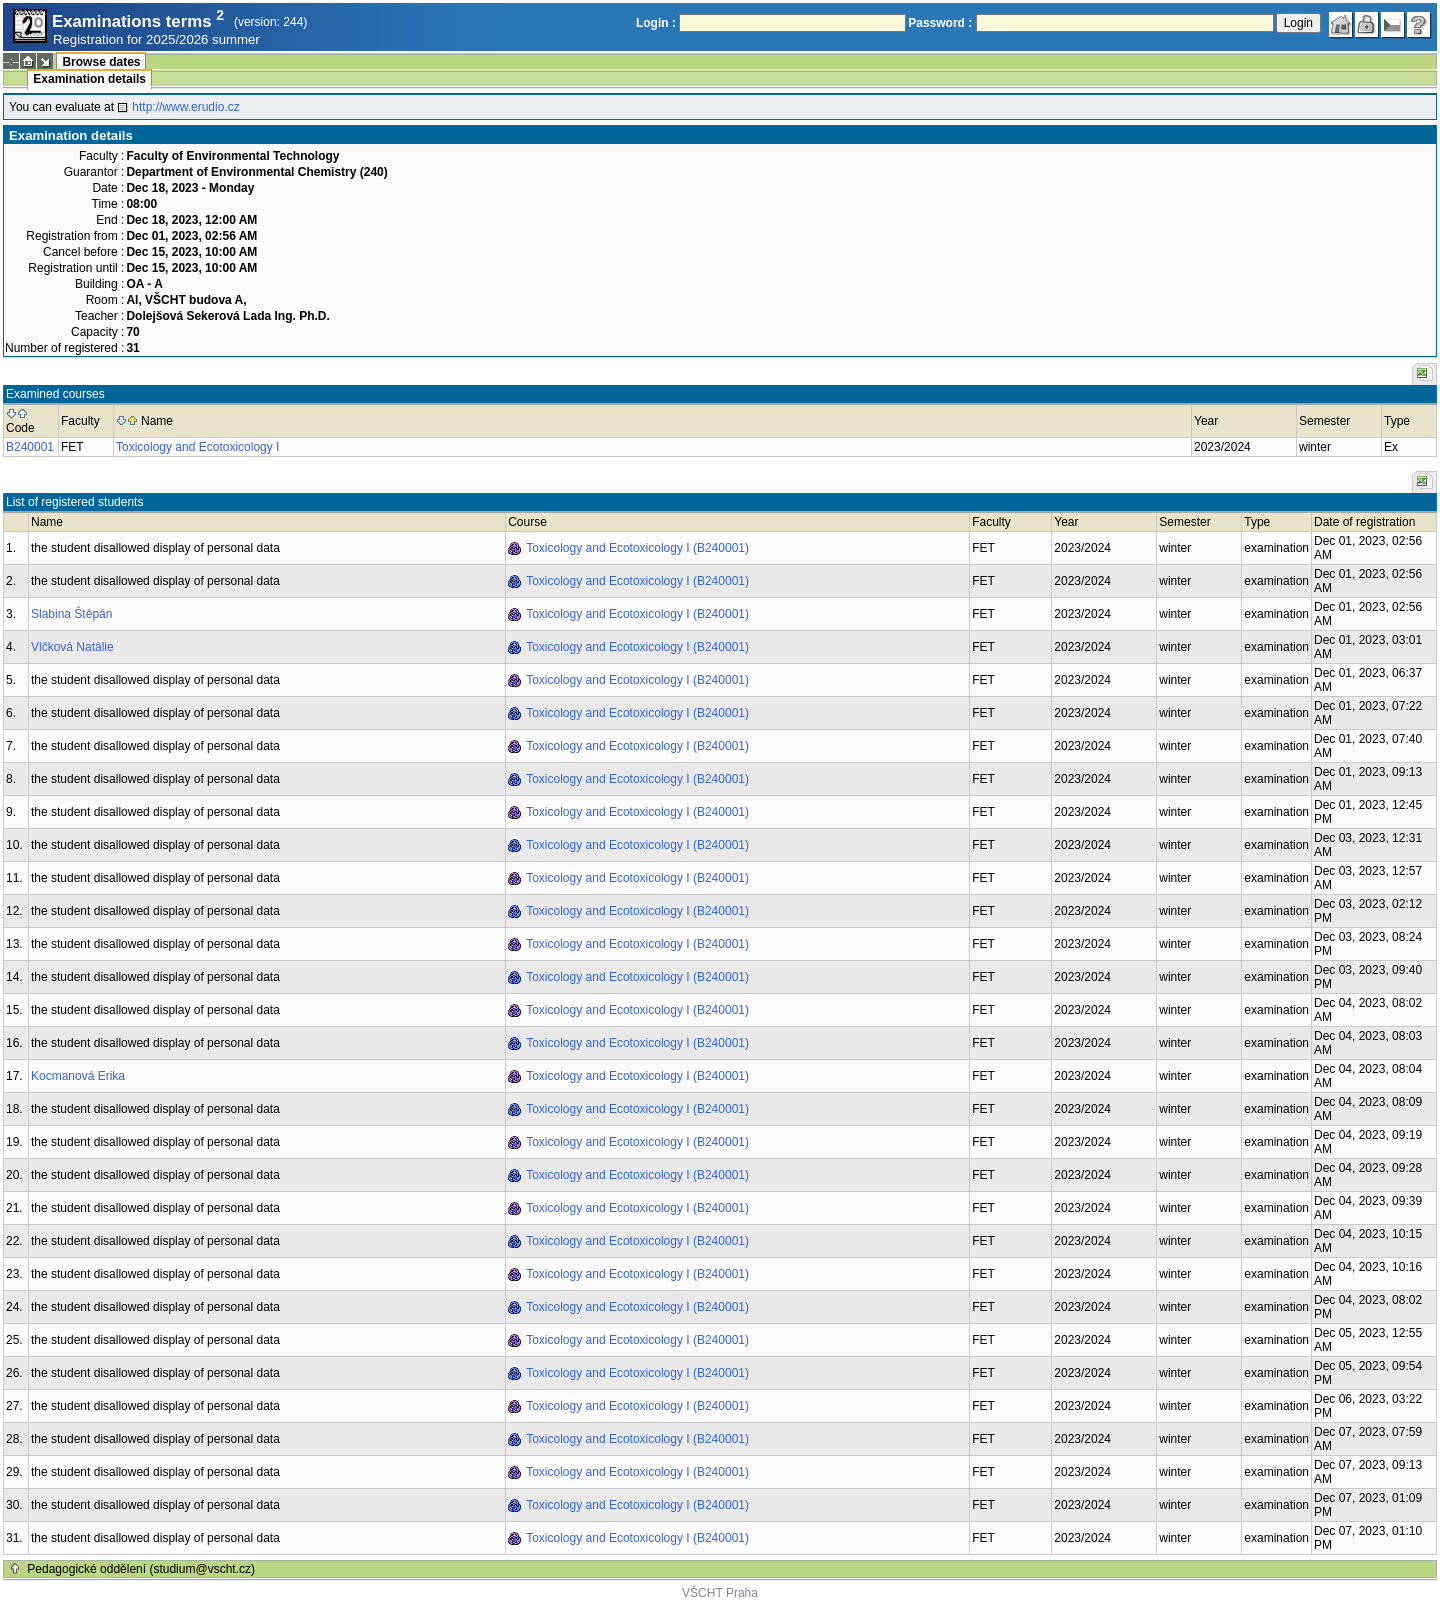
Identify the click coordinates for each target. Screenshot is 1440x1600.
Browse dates (101, 62)
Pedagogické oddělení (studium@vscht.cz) (141, 1569)
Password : (940, 23)
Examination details (89, 79)
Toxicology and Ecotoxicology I (197, 447)
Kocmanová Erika (78, 1076)
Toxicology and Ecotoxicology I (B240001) (637, 548)
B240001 (30, 447)
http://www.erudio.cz (185, 107)
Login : (656, 23)
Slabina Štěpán (71, 614)
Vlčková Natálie (72, 647)
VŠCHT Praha (720, 1593)
